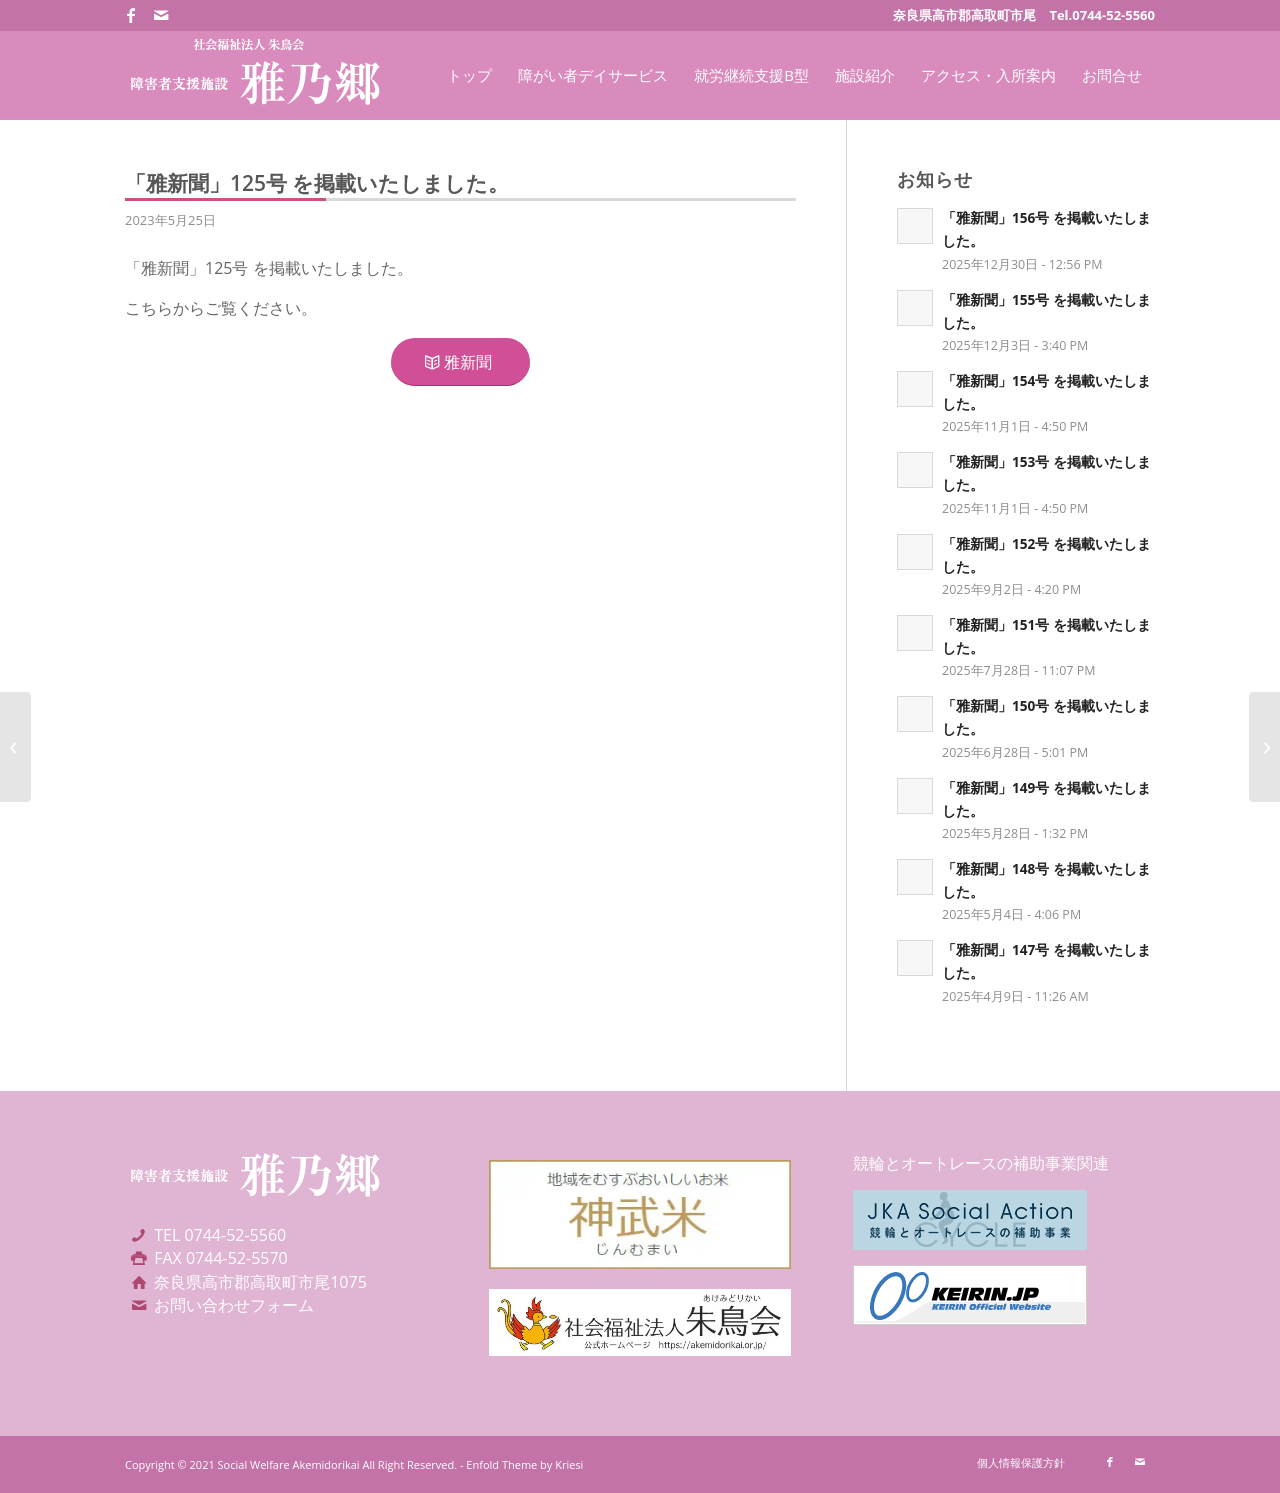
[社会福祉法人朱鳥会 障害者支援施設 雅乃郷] (254, 75)
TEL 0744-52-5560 (220, 1235)
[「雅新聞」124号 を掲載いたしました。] (15, 747)
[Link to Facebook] (130, 15)
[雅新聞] (460, 362)
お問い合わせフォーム (234, 1305)
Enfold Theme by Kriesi (524, 1464)
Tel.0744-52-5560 (1102, 15)
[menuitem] (469, 75)
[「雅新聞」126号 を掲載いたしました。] (1264, 747)
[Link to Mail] (161, 15)
